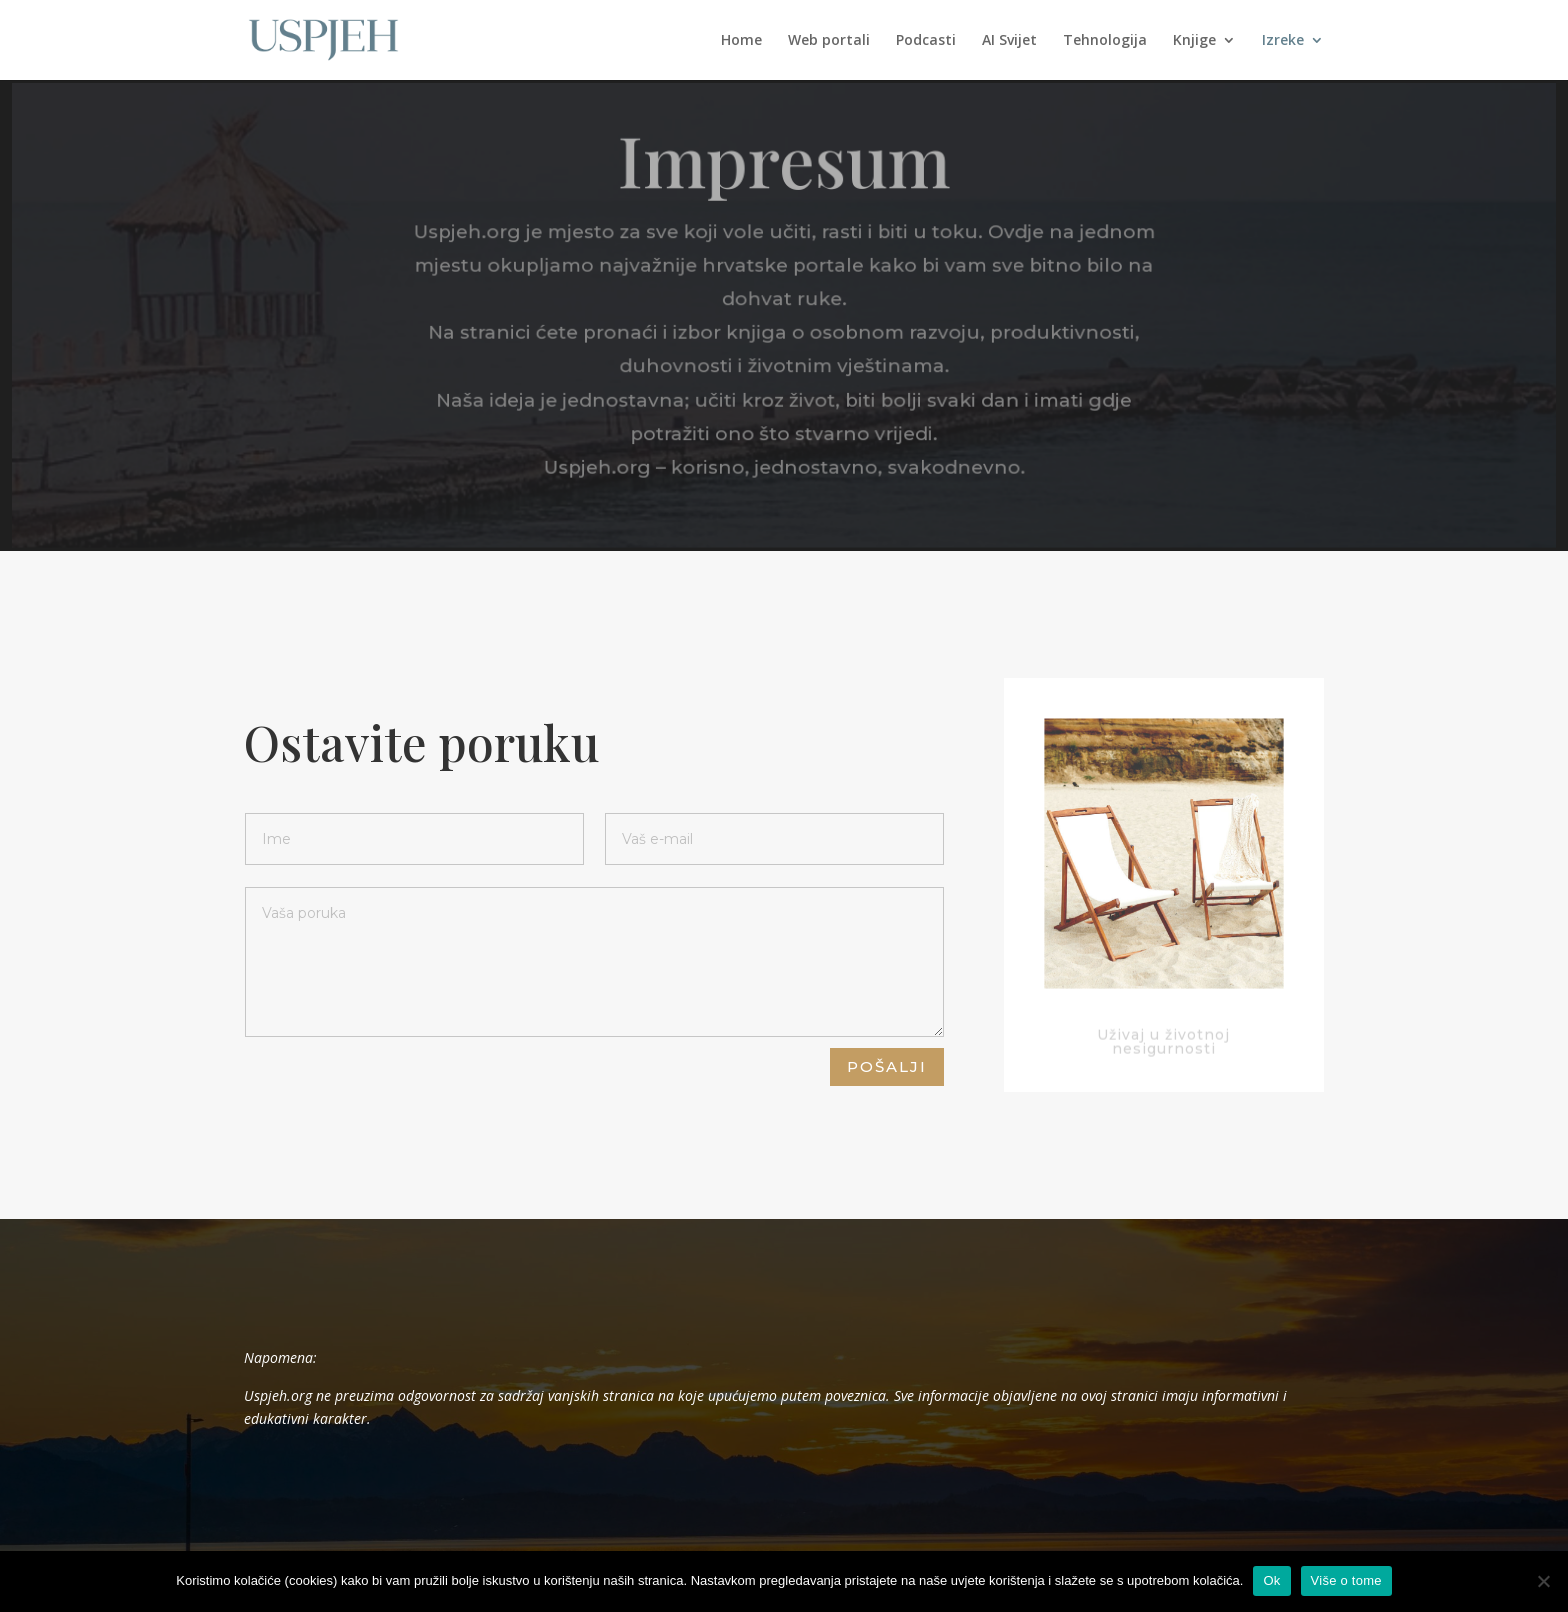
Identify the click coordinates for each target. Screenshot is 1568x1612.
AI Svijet (1009, 41)
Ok (1271, 1580)
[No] (1543, 1581)
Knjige (1194, 41)
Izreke (1283, 41)
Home (741, 41)
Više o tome (1346, 1580)
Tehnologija (1105, 41)
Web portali (829, 41)
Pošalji (887, 1066)
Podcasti (926, 41)
